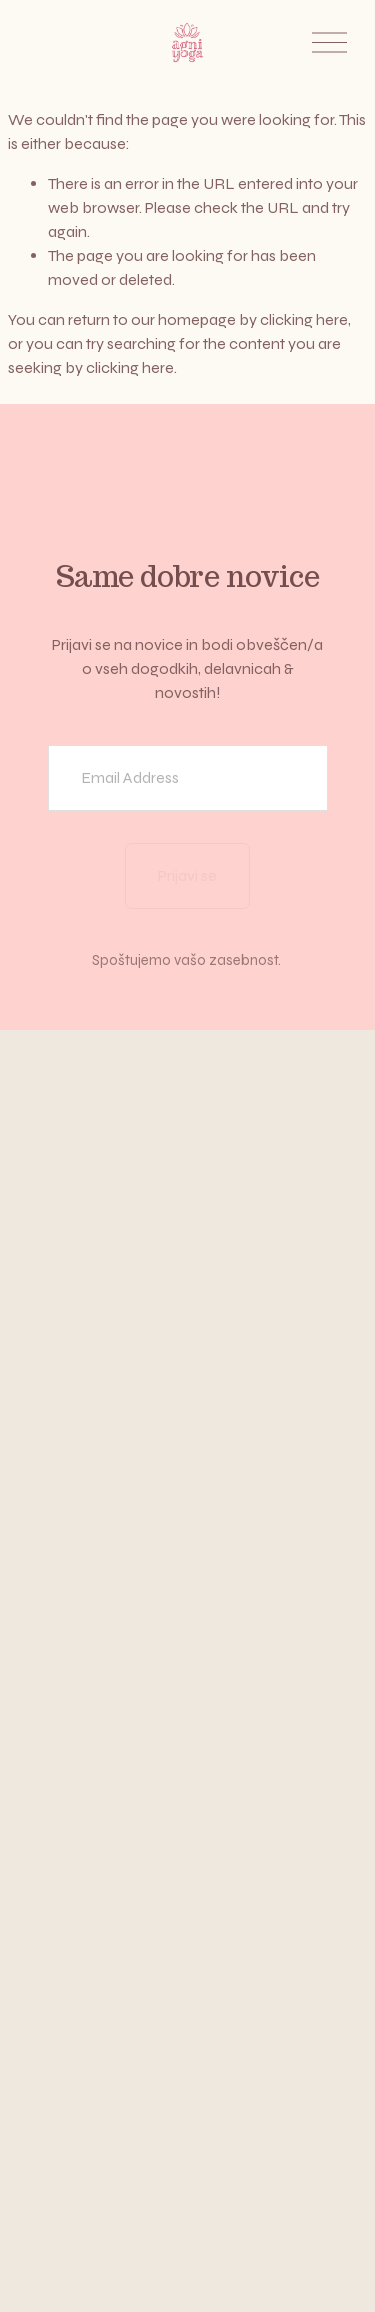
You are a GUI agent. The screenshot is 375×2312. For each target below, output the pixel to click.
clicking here (304, 319)
